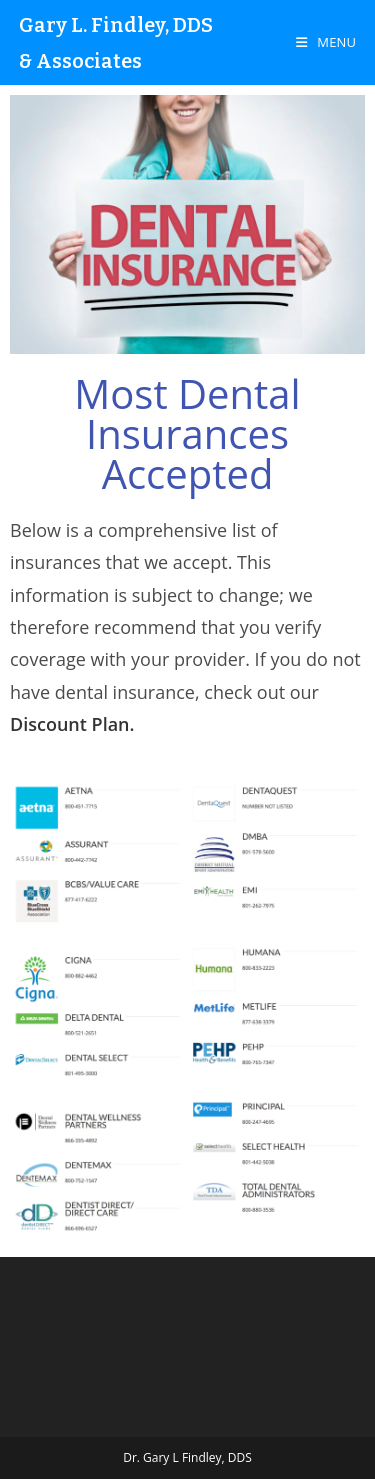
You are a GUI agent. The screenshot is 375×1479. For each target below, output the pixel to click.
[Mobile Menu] (326, 42)
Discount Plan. (72, 724)
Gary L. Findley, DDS (116, 25)
